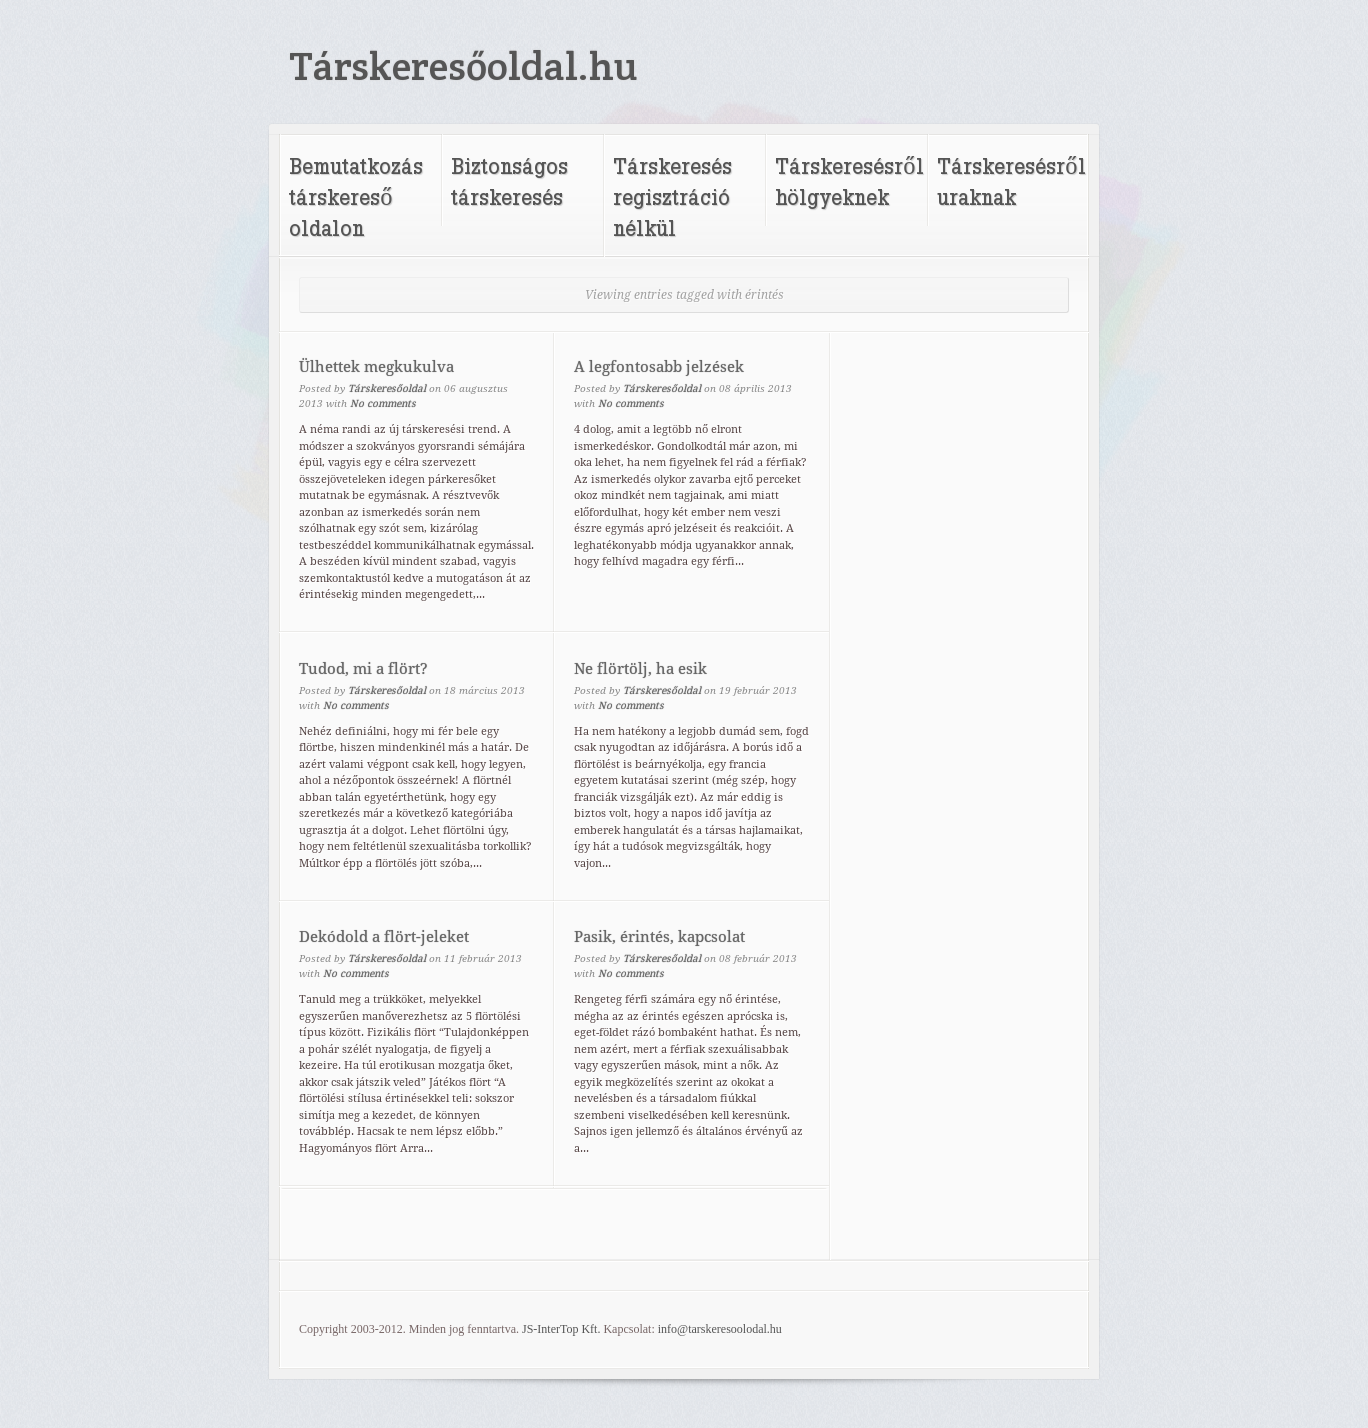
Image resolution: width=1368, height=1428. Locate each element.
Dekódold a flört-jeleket (384, 937)
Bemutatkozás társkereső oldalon (356, 196)
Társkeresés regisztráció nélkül (672, 196)
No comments (383, 403)
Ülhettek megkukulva (376, 367)
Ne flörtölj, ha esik (640, 669)
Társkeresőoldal (387, 388)
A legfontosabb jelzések (659, 367)
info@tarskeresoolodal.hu (720, 1329)
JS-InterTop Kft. (561, 1329)
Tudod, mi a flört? (363, 669)
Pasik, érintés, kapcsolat (659, 937)
